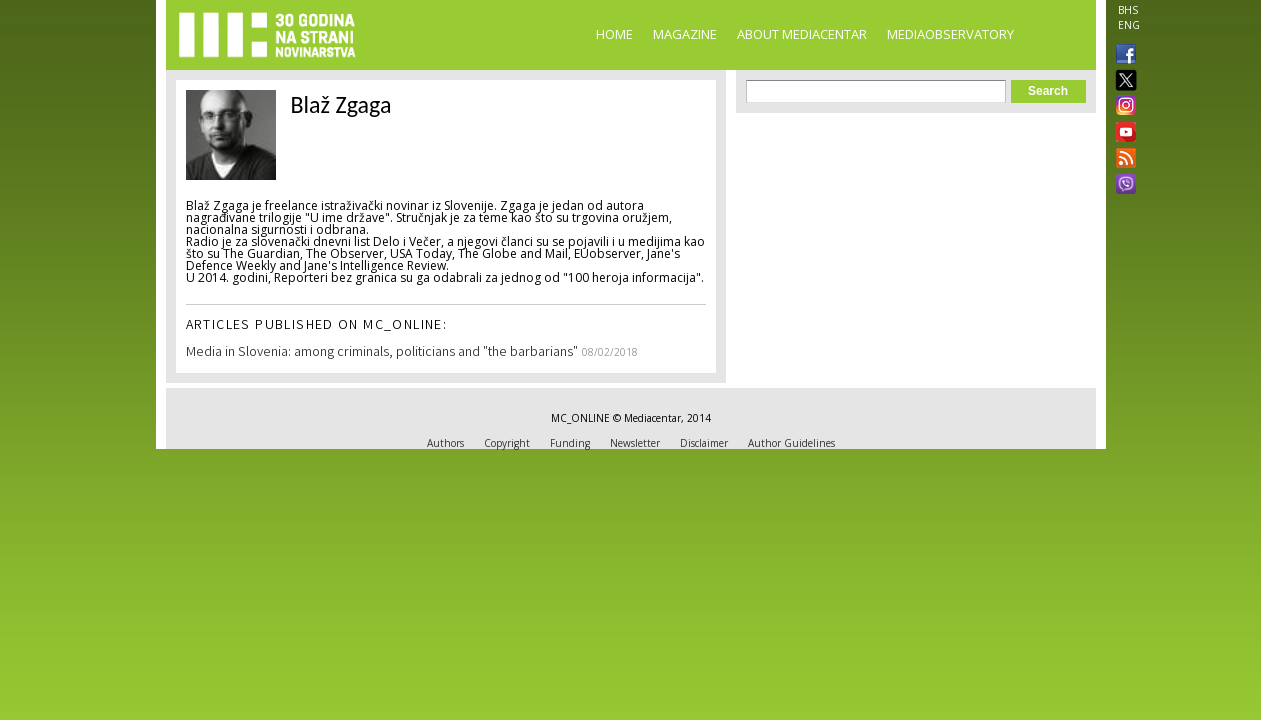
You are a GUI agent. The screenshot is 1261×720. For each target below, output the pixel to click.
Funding (570, 443)
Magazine (685, 34)
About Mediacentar (802, 34)
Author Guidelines (791, 443)
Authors (445, 443)
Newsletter (635, 443)
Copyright (507, 443)
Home (614, 34)
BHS (1128, 10)
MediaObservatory (950, 34)
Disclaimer (704, 443)
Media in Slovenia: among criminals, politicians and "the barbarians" (382, 353)
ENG (1129, 25)
